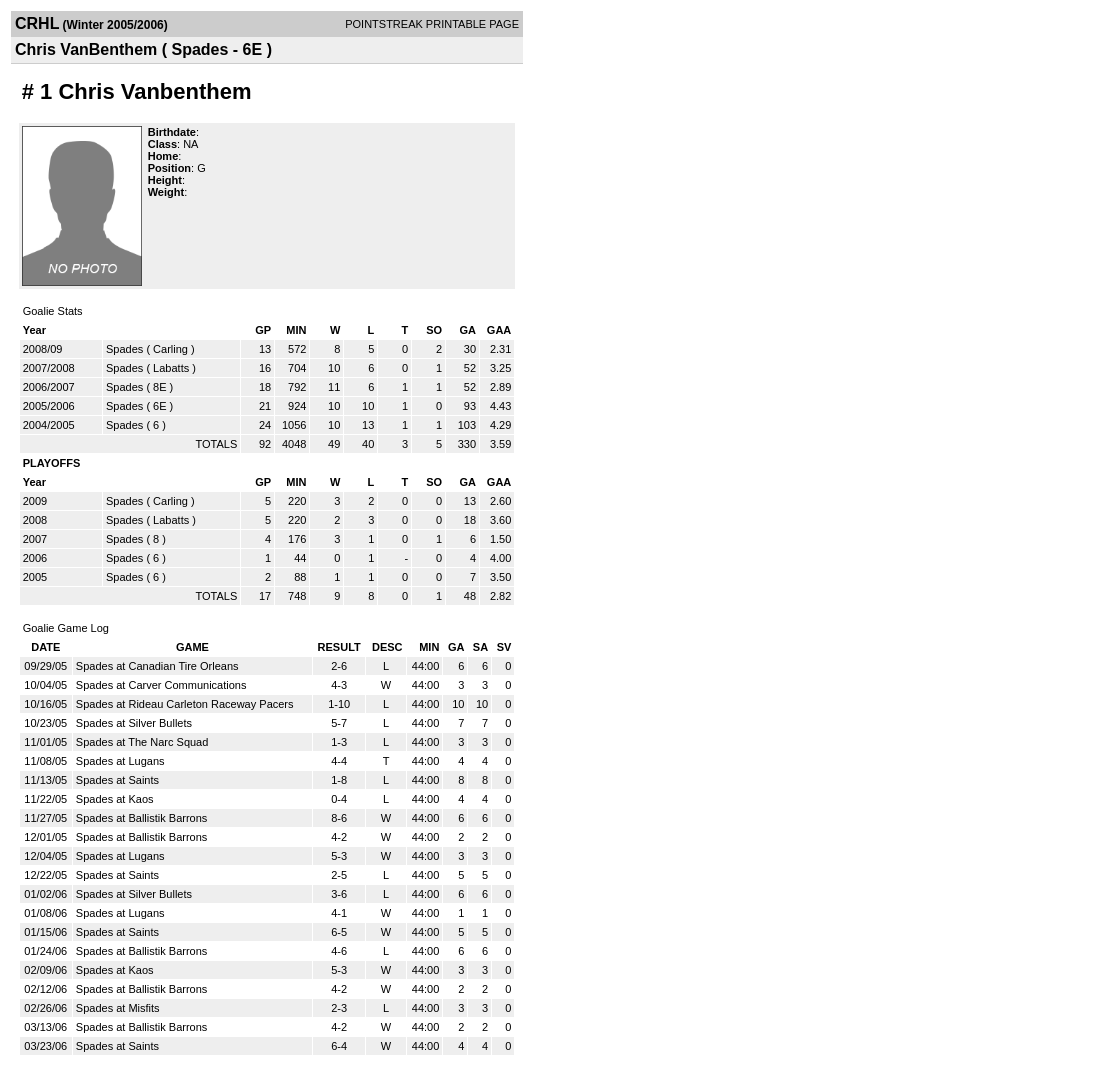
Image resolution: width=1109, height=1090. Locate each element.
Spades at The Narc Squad (142, 742)
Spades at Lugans (120, 761)
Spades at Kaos (115, 799)
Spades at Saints (117, 780)
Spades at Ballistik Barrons (141, 818)
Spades (124, 349)
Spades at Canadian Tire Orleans (157, 666)
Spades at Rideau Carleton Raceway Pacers (185, 704)
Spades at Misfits (118, 1008)
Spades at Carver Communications (161, 685)
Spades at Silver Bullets (134, 723)
